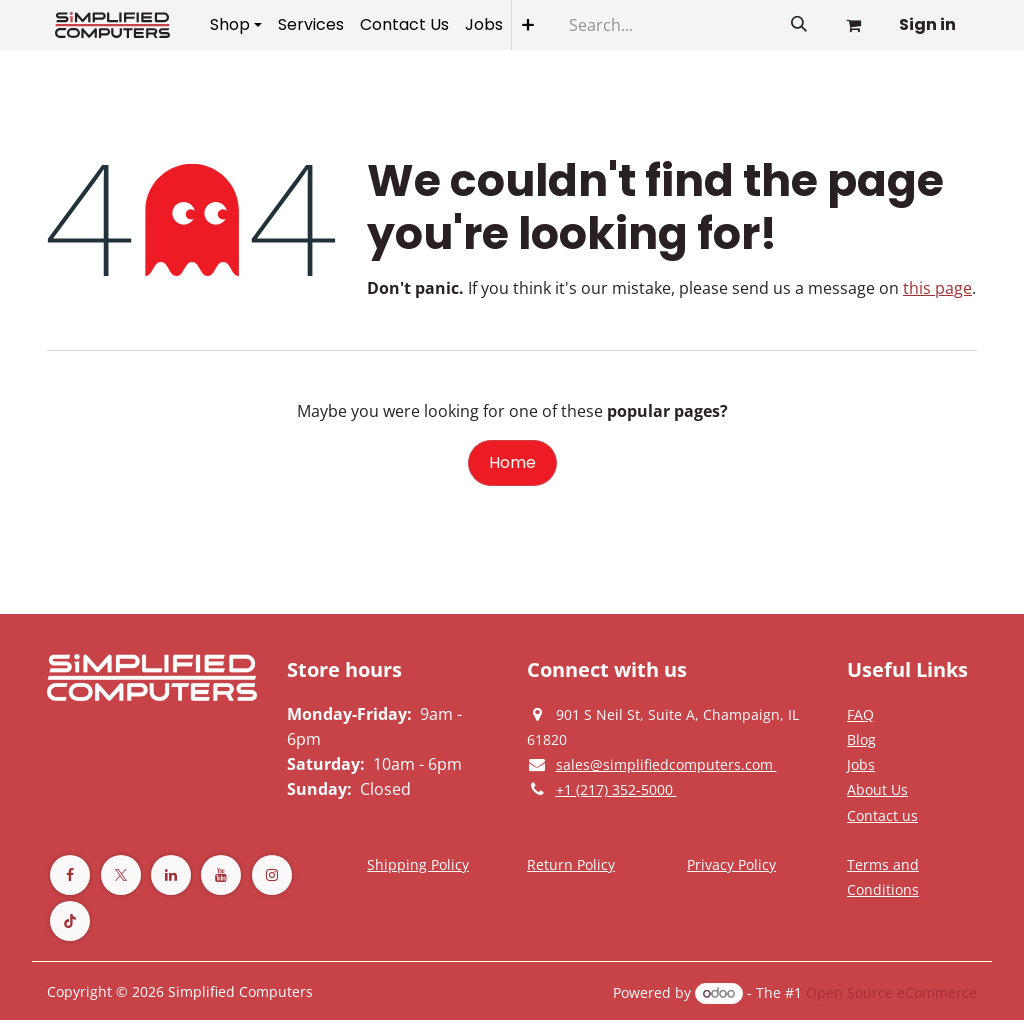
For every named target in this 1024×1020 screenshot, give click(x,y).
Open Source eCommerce (891, 992)
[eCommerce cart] (853, 25)
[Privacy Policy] (860, 714)
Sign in (927, 24)
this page (937, 288)
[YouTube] (221, 875)
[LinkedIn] (171, 875)
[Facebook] (70, 875)
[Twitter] (121, 875)
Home (512, 462)
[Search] (799, 25)
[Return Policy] (571, 864)
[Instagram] (272, 875)
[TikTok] (70, 921)
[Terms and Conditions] (418, 864)
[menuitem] (236, 25)
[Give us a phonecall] (616, 789)
